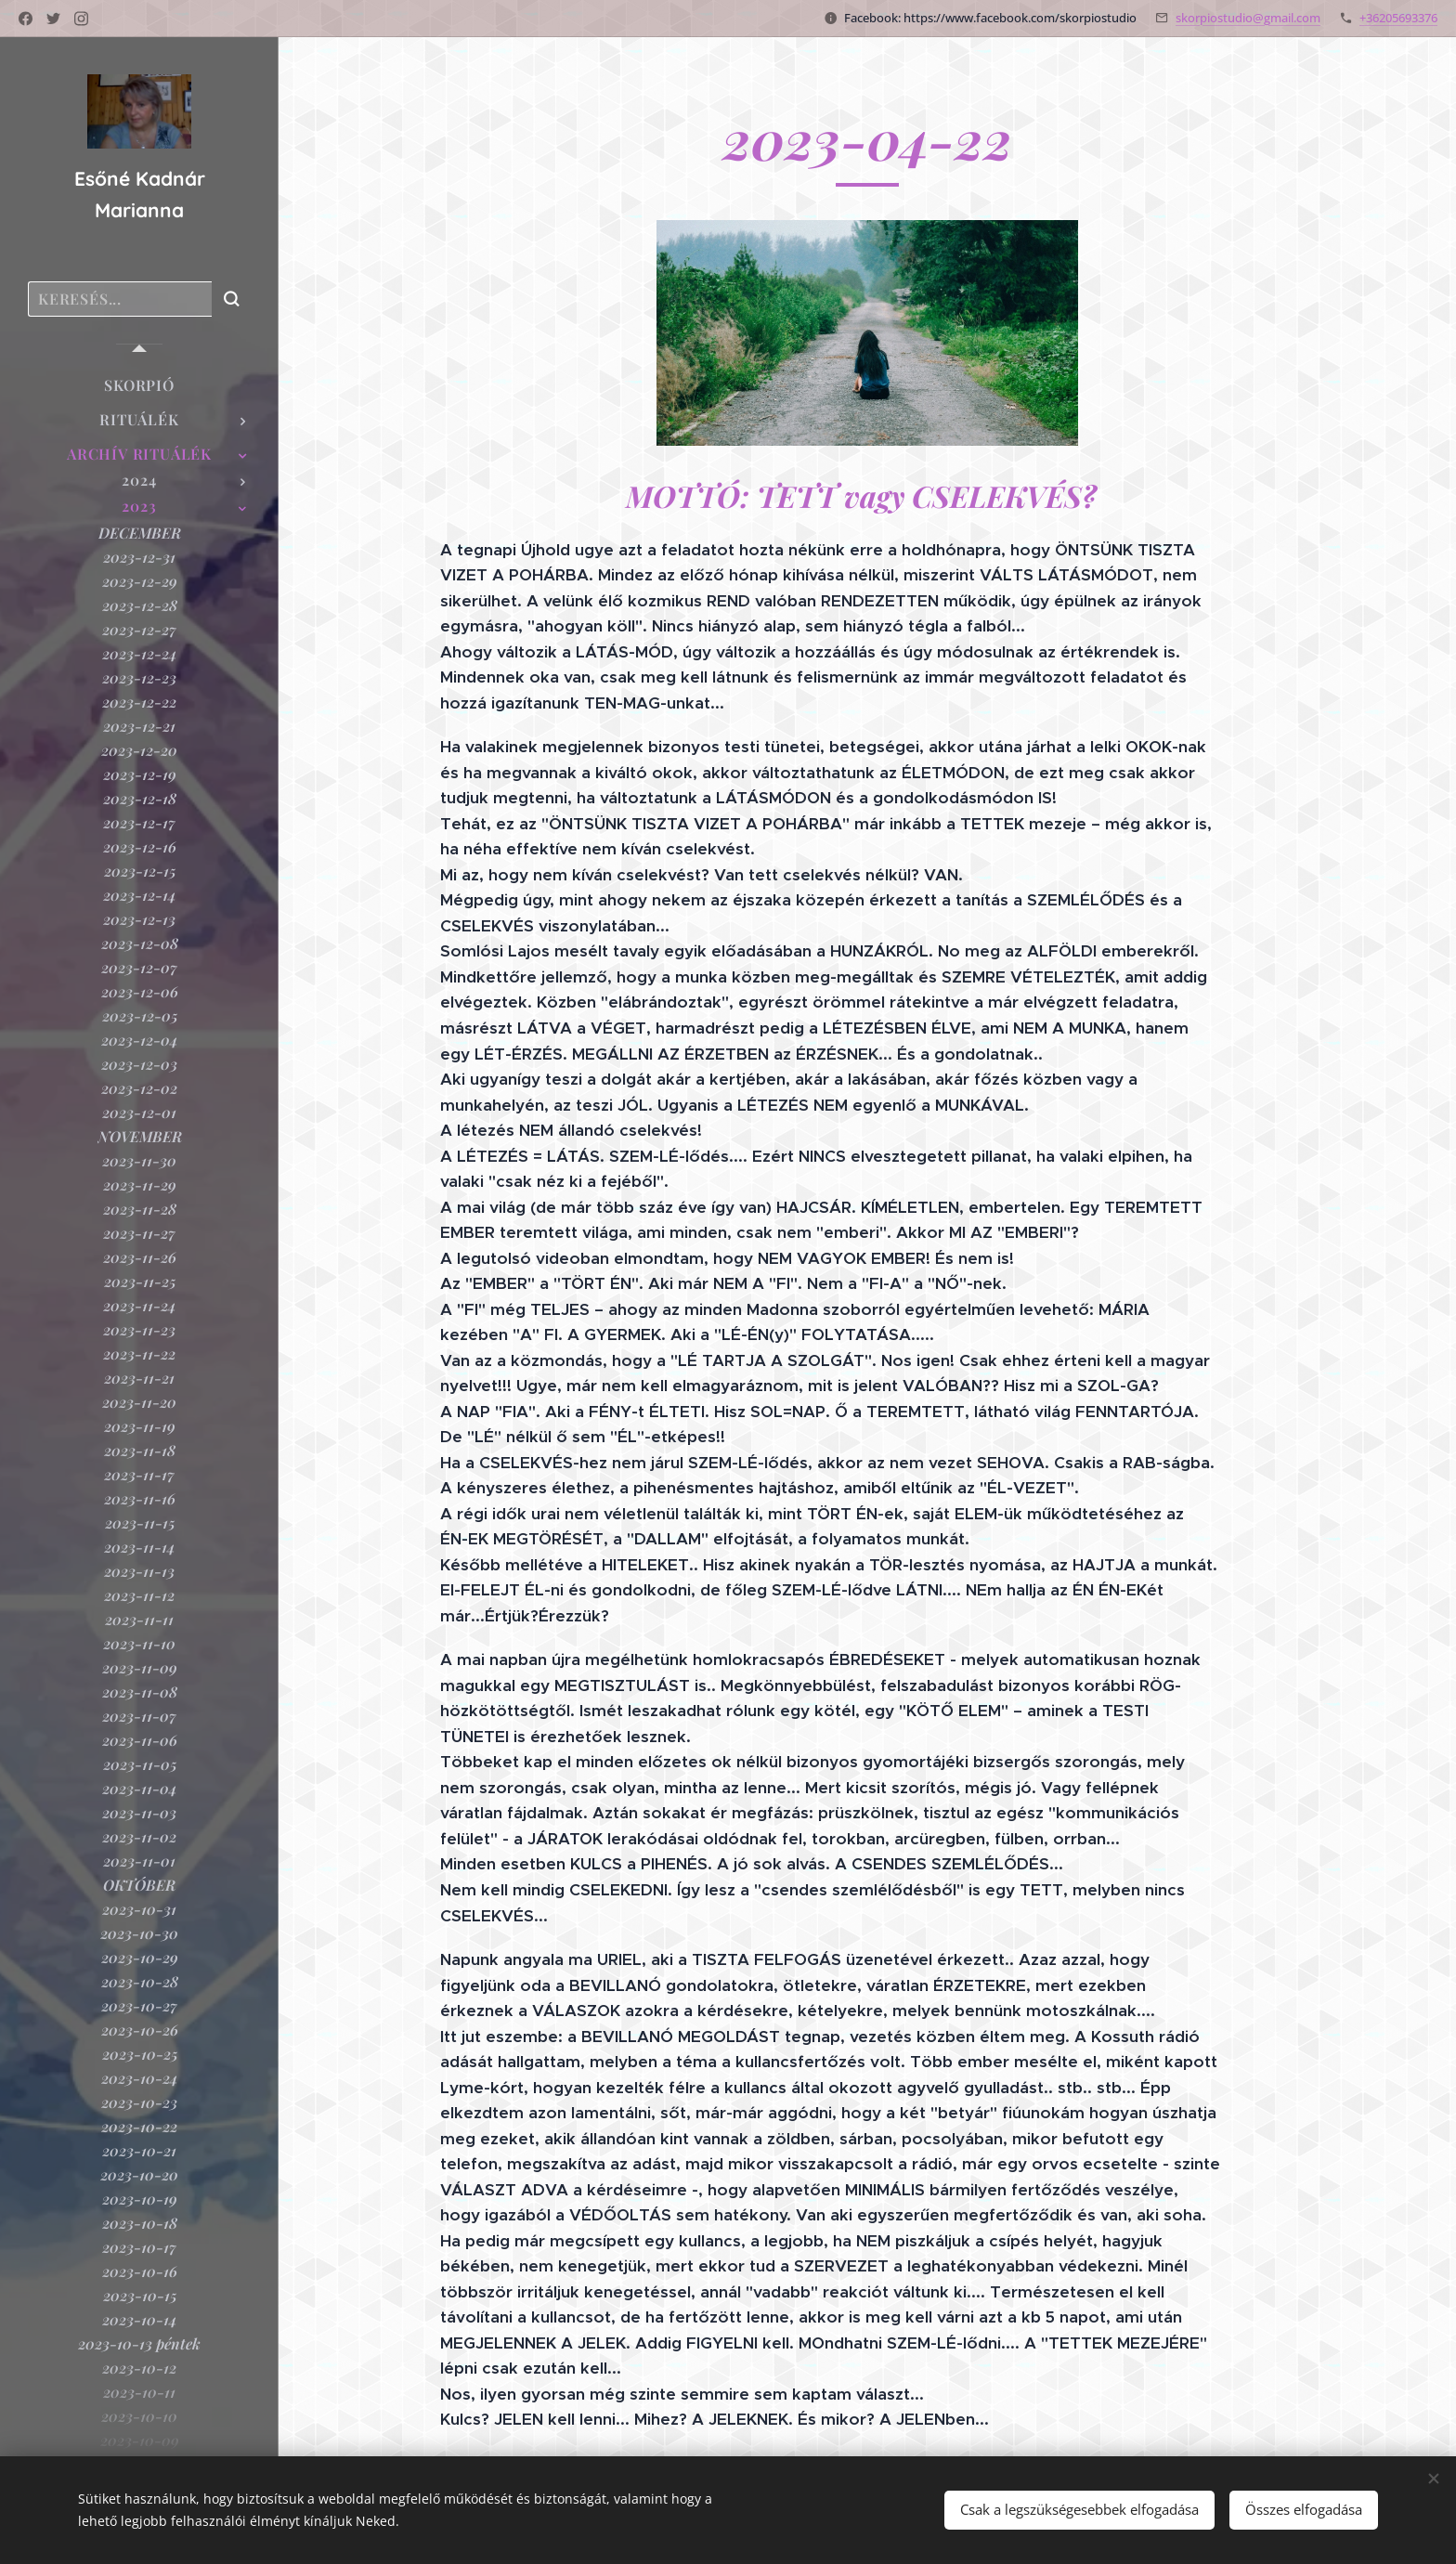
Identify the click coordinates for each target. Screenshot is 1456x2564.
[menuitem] (139, 385)
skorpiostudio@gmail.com (1248, 17)
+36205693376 (1398, 17)
